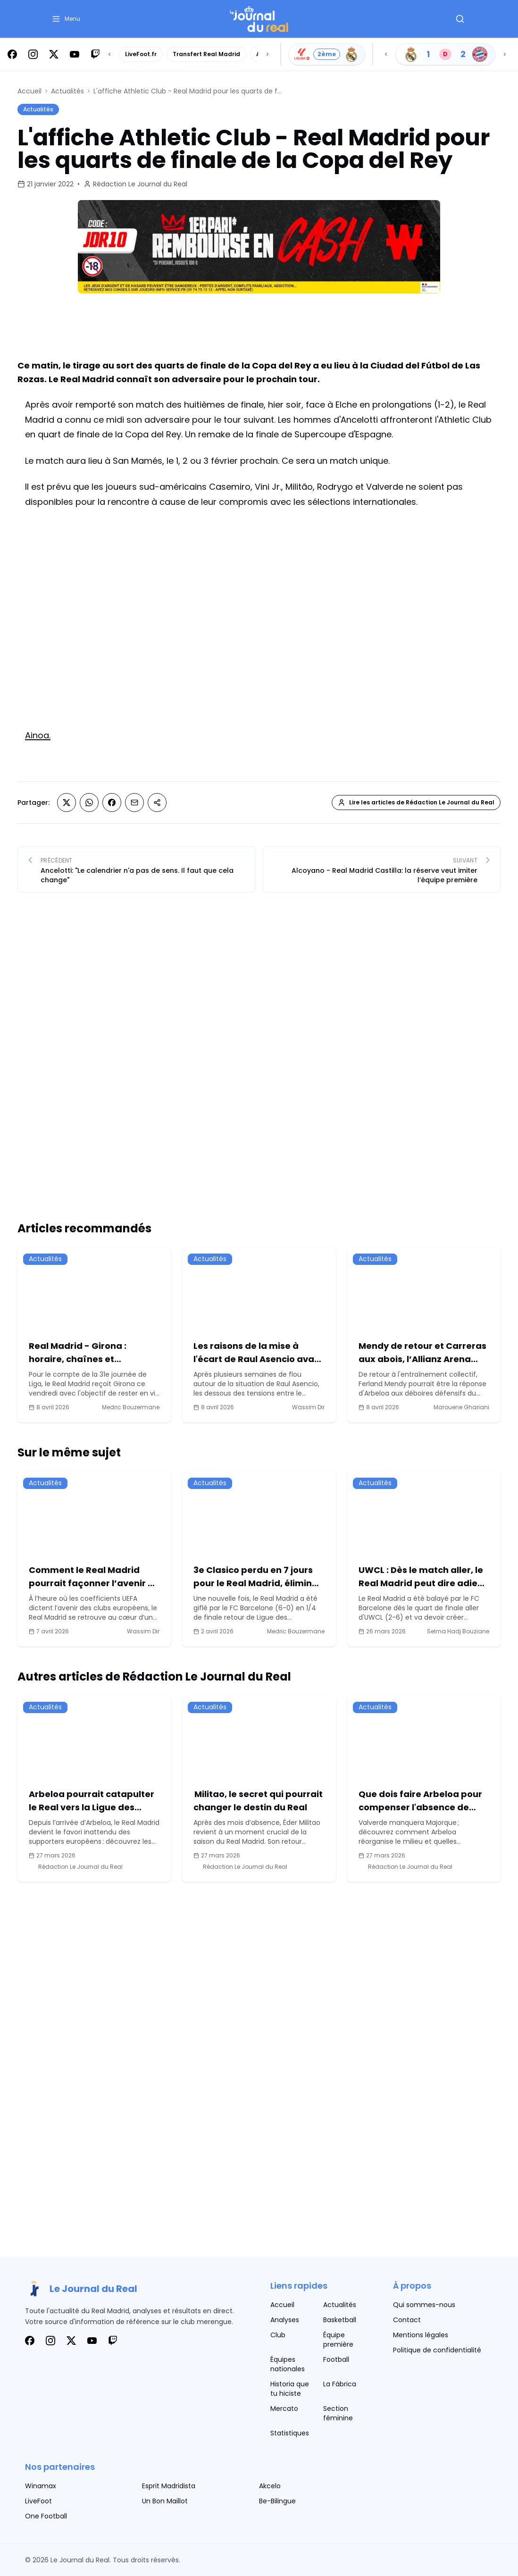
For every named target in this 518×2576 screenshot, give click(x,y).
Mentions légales (420, 2335)
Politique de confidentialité (437, 2350)
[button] (66, 19)
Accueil (29, 91)
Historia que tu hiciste (289, 2388)
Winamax (40, 2486)
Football (336, 2359)
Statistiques (289, 2433)
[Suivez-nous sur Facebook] (12, 54)
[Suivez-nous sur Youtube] (74, 54)
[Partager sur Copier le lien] (157, 803)
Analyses (284, 2320)
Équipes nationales (287, 2364)
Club (277, 2335)
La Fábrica (339, 2384)
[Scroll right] (267, 54)
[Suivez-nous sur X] (53, 54)
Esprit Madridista (168, 2486)
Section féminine (338, 2413)
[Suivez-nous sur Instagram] (33, 54)
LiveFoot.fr (141, 54)
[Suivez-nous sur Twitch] (95, 54)
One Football (46, 2516)
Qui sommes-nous (424, 2304)
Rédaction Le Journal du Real (140, 184)
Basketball (339, 2320)
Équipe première (338, 2339)
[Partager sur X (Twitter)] (66, 802)
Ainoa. (37, 735)
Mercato (284, 2408)
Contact (407, 2320)
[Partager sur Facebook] (111, 802)
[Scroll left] (109, 54)
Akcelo (270, 2486)
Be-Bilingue (277, 2501)
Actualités (67, 91)
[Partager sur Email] (134, 802)
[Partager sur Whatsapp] (89, 802)
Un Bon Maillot (165, 2501)
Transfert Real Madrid (206, 54)
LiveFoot (38, 2501)
